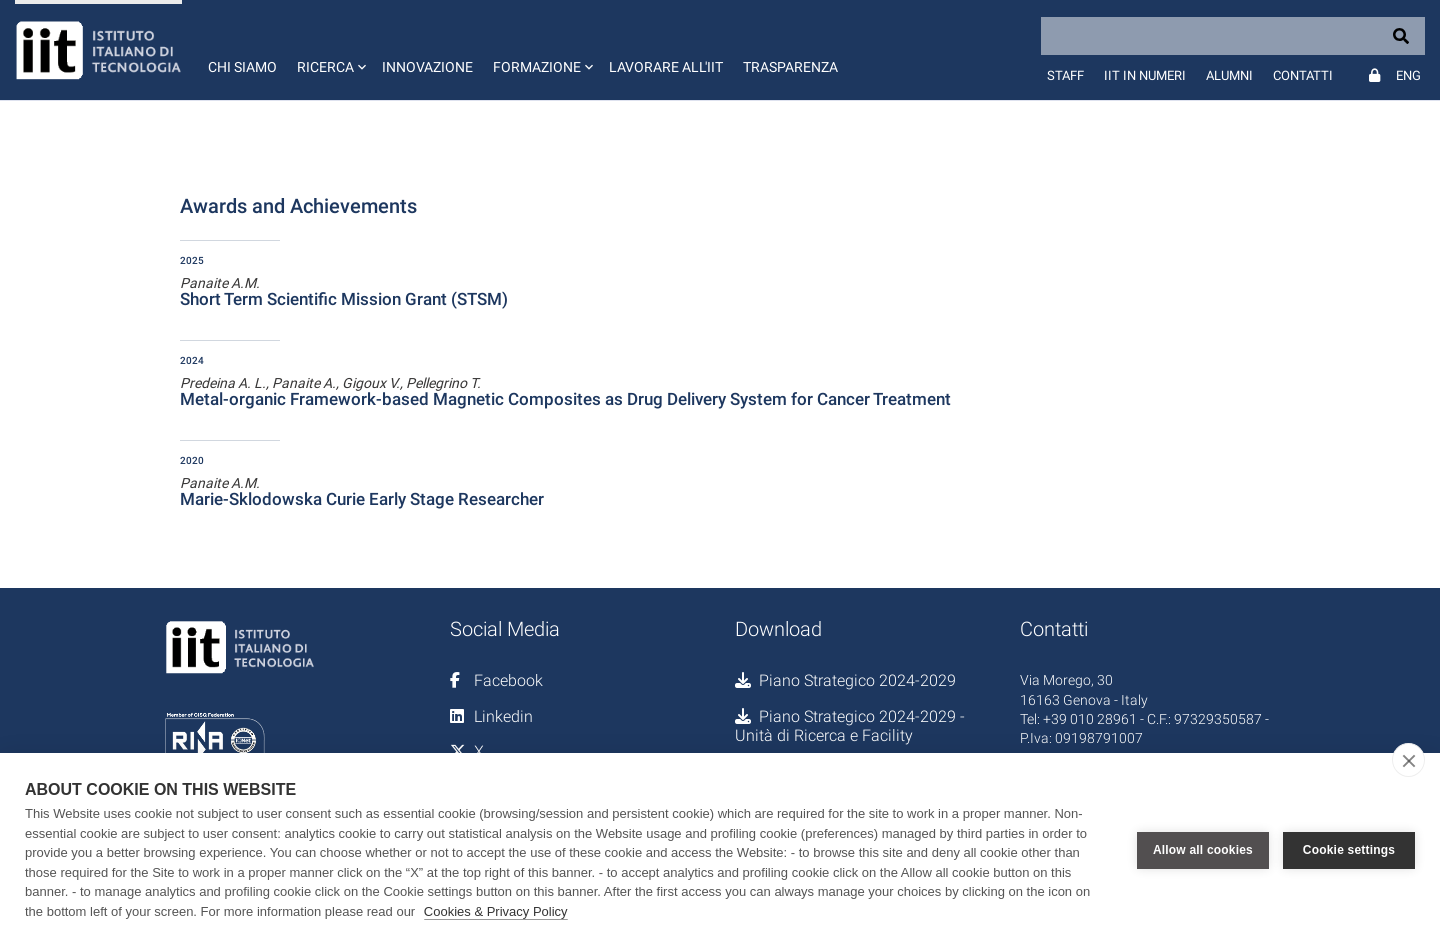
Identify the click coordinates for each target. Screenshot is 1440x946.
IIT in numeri (1145, 75)
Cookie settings (1349, 850)
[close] (1408, 760)
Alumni (1229, 75)
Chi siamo (242, 67)
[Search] (1233, 36)
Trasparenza (790, 67)
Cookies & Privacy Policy (496, 911)
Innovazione (427, 67)
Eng (1408, 75)
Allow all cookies (1203, 850)
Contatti (1303, 75)
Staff (1065, 75)
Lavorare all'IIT (666, 67)
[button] (329, 50)
